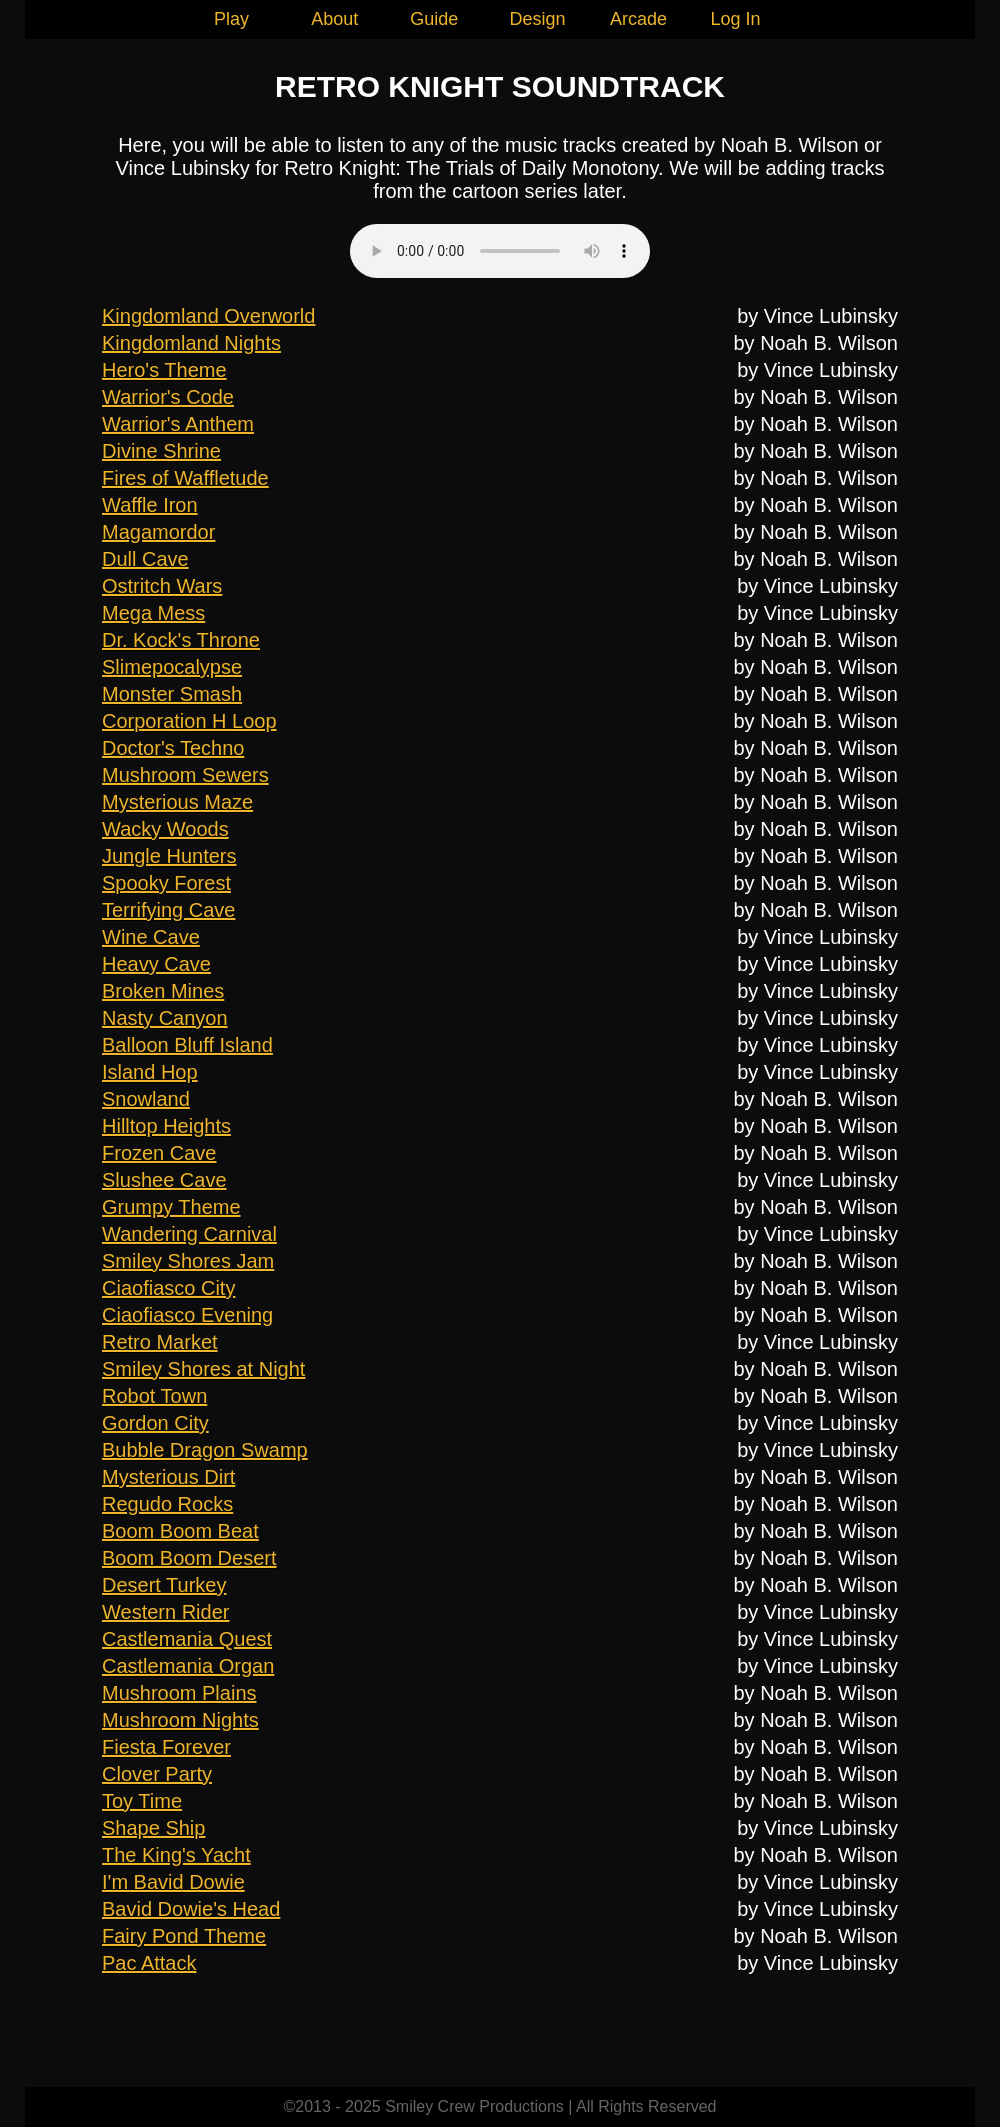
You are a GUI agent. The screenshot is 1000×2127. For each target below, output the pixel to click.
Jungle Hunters (169, 856)
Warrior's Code (168, 397)
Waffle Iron (150, 505)
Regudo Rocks (167, 1504)
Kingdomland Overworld (208, 316)
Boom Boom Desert (189, 1558)
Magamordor (158, 532)
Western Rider (165, 1612)
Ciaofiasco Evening (187, 1315)
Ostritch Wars (162, 586)
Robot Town (154, 1396)
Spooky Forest (166, 883)
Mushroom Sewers (185, 775)
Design (538, 19)
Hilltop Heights (166, 1126)
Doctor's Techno (173, 748)
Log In (735, 19)
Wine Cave (151, 937)
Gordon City (155, 1423)
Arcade (638, 19)
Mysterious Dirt (168, 1477)
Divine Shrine (161, 451)
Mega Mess (153, 613)
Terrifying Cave (168, 910)
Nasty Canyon (165, 1018)
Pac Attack (149, 1963)
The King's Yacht (176, 1855)
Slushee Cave (164, 1180)
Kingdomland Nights (191, 343)
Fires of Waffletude (185, 478)
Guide (434, 19)
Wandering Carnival (189, 1234)
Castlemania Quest (187, 1639)
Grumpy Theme (171, 1207)
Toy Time (142, 1801)
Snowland (146, 1099)
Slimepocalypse (172, 667)
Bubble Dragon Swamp (205, 1450)
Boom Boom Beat (180, 1531)
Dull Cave (145, 559)
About (334, 19)
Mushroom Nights (180, 1720)
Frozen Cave (159, 1153)
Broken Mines (163, 991)
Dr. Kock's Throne (181, 640)
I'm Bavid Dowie (173, 1882)
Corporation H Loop (189, 721)
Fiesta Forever (166, 1747)
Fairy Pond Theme (184, 1936)
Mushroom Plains (179, 1693)
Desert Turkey (164, 1585)
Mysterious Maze (177, 802)
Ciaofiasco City (168, 1288)
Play (231, 19)
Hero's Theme (164, 370)
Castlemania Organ (188, 1666)
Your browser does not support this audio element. (500, 251)
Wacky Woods (165, 829)
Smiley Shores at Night (203, 1369)
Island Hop (150, 1072)
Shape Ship (153, 1828)
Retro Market (160, 1342)
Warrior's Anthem (178, 424)
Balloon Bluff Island (187, 1045)
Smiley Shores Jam (188, 1261)
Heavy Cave (156, 964)
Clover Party (157, 1774)
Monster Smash (172, 694)
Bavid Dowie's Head (191, 1909)
